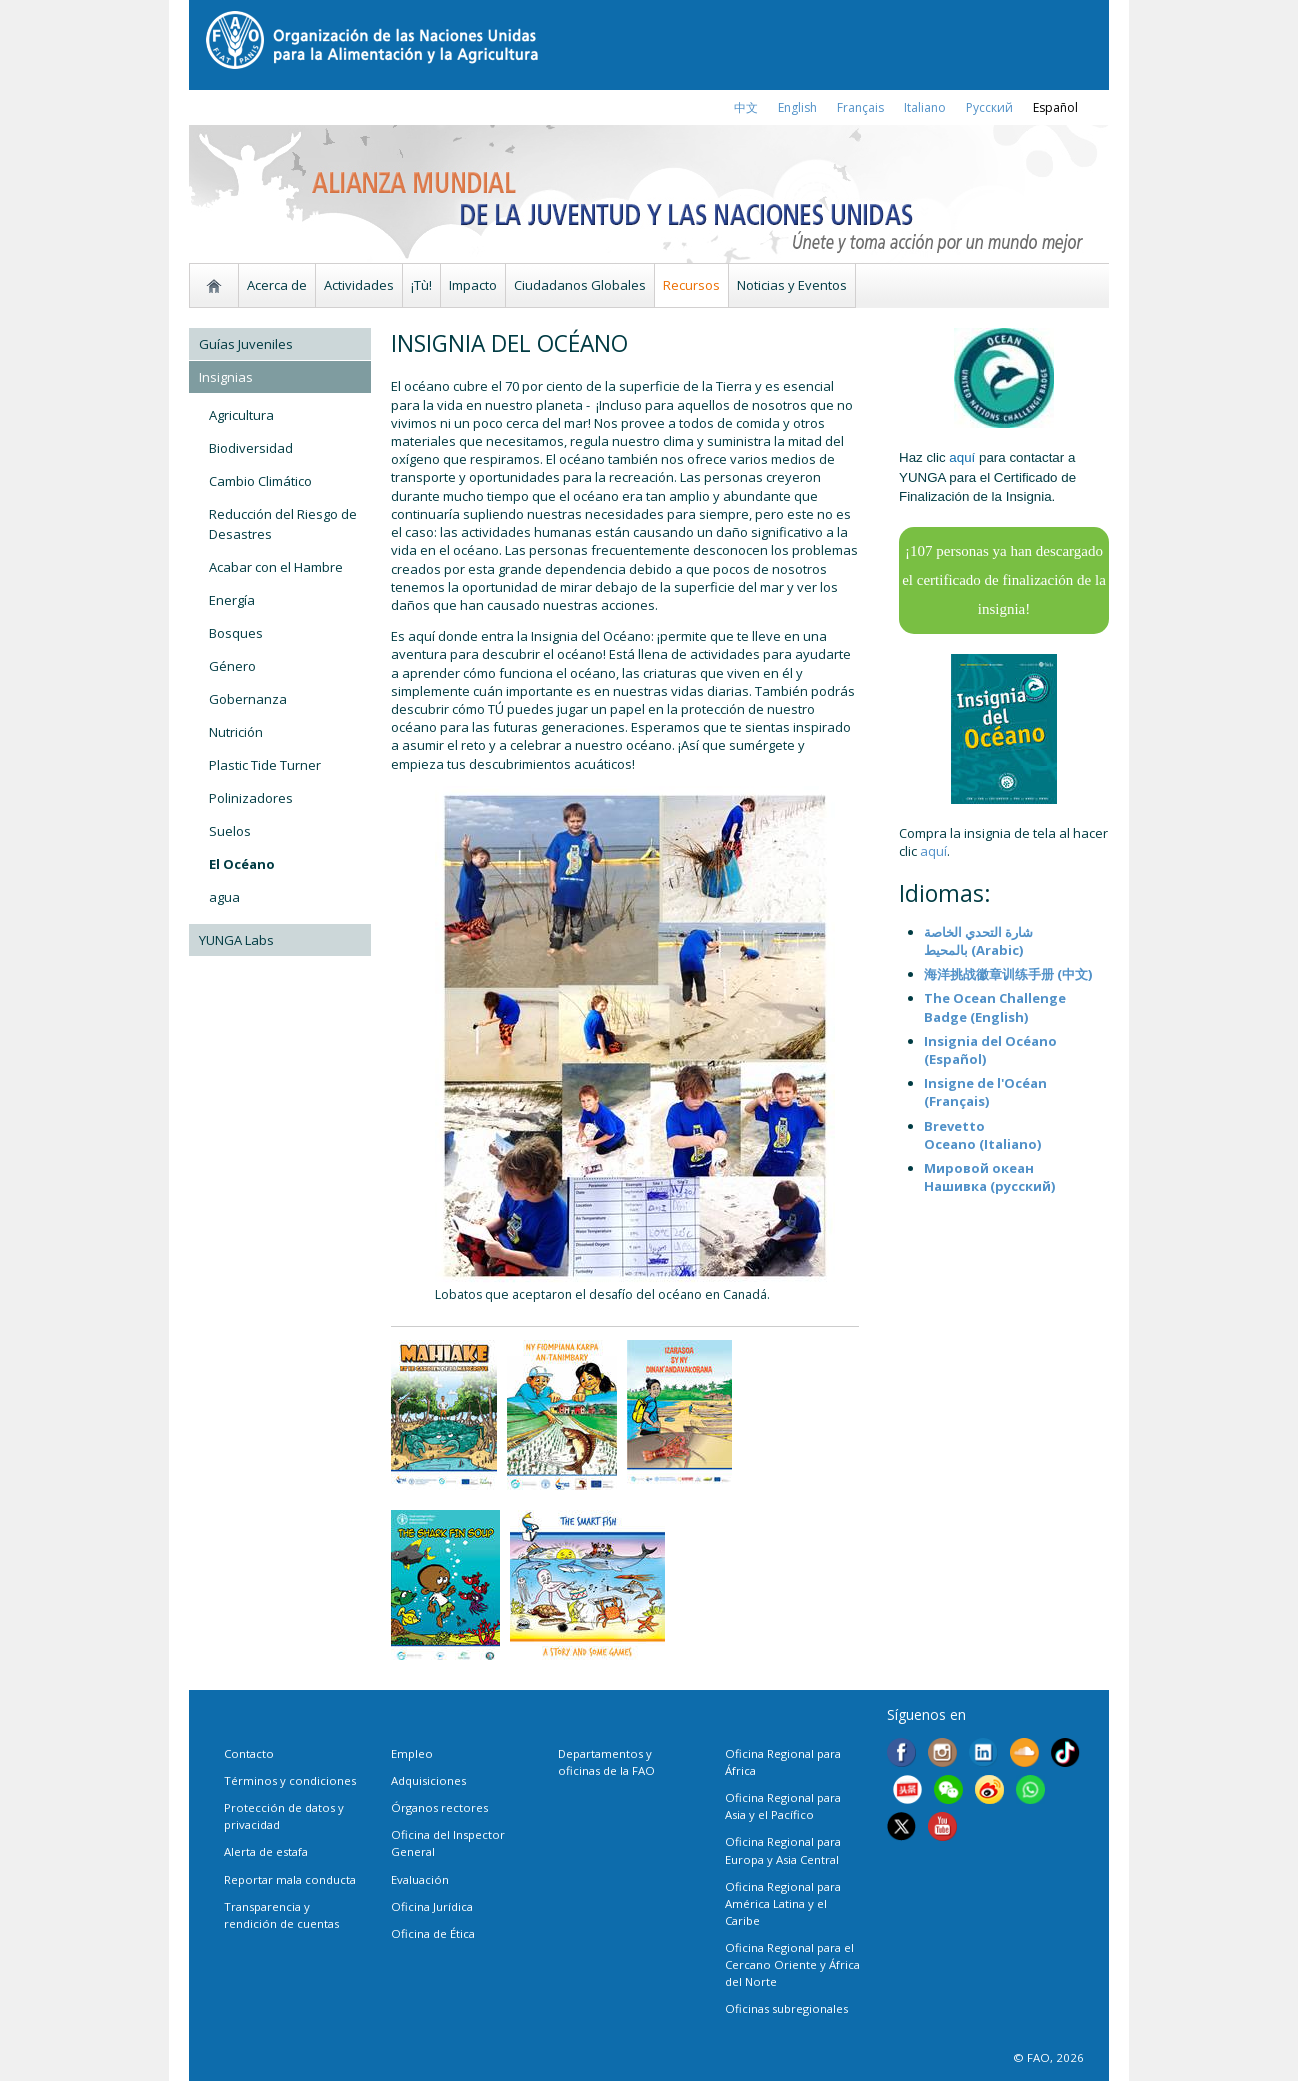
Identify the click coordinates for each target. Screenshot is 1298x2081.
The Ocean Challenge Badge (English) (995, 1007)
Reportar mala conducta (290, 1879)
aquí (933, 851)
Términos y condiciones (290, 1780)
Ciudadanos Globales (580, 285)
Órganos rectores (439, 1807)
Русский (989, 107)
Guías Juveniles (246, 344)
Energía (232, 600)
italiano (925, 107)
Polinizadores (251, 798)
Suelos (230, 831)
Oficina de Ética (433, 1933)
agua (224, 897)
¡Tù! (421, 285)
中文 (746, 107)
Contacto (249, 1753)
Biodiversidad (251, 448)
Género (232, 666)
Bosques (236, 633)
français (860, 107)
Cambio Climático (260, 481)
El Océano (242, 864)
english (797, 107)
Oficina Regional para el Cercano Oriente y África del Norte (792, 1964)
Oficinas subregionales (786, 2008)
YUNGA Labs (236, 940)
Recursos (691, 285)
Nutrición (236, 732)
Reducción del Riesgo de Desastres (283, 524)
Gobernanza (248, 699)
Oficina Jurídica (432, 1906)
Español (1055, 107)
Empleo (412, 1753)
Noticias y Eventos (792, 285)
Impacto (473, 285)
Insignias (226, 377)
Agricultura (241, 415)
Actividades (359, 285)
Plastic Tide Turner (265, 765)
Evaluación (420, 1879)
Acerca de (277, 285)
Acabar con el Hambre (276, 567)
